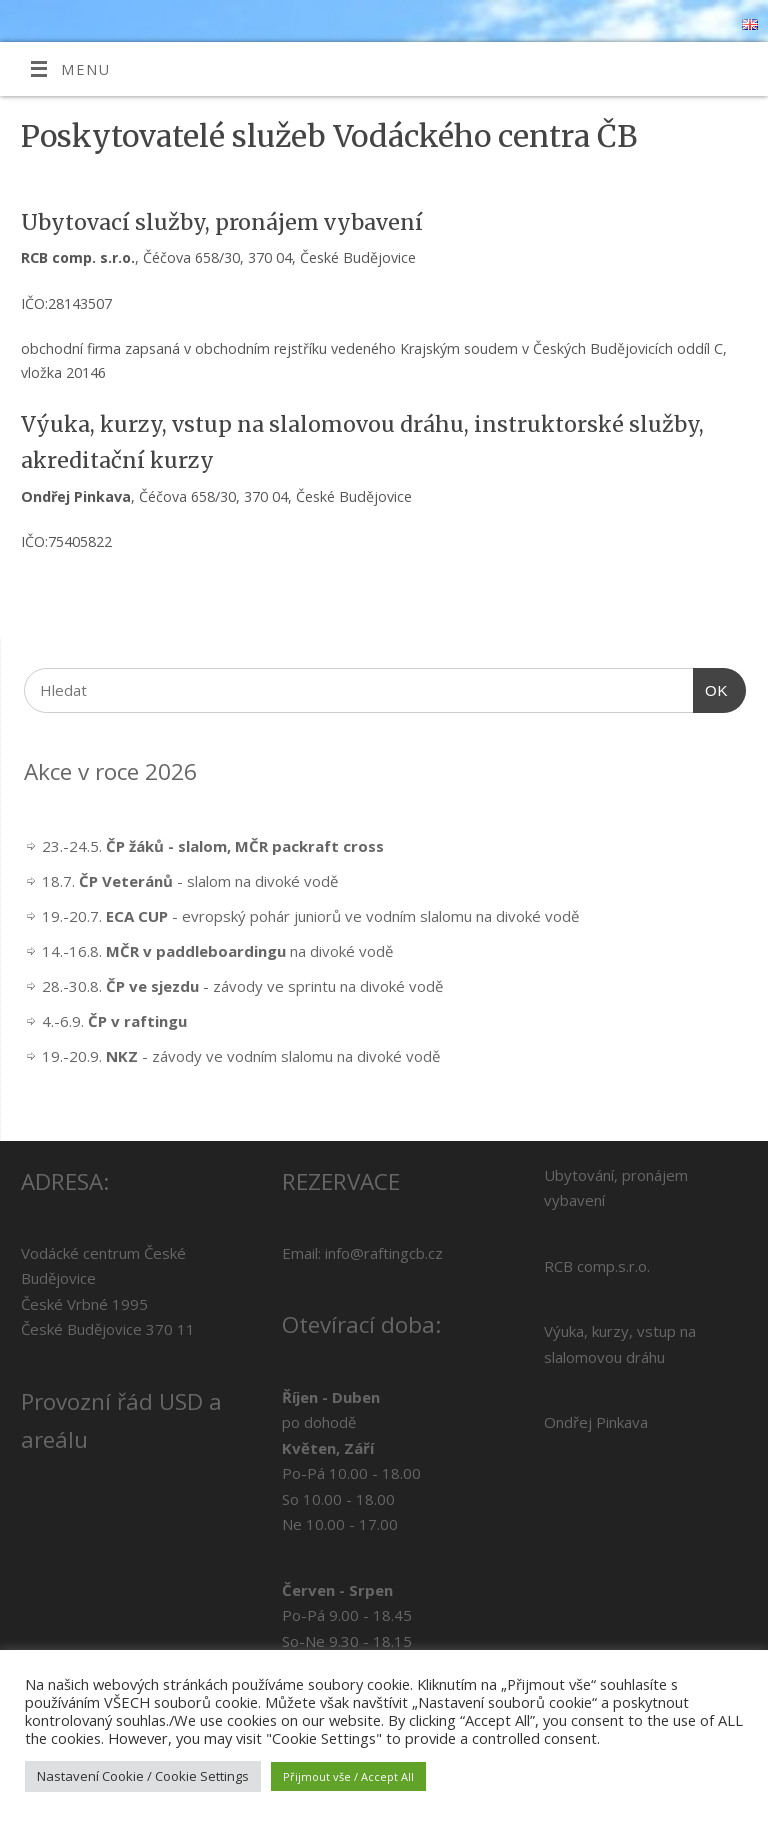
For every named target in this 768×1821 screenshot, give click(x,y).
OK (711, 688)
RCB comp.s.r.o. (597, 1266)
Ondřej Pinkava (596, 1422)
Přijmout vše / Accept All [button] (348, 1776)
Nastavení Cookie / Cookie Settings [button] (143, 1776)
